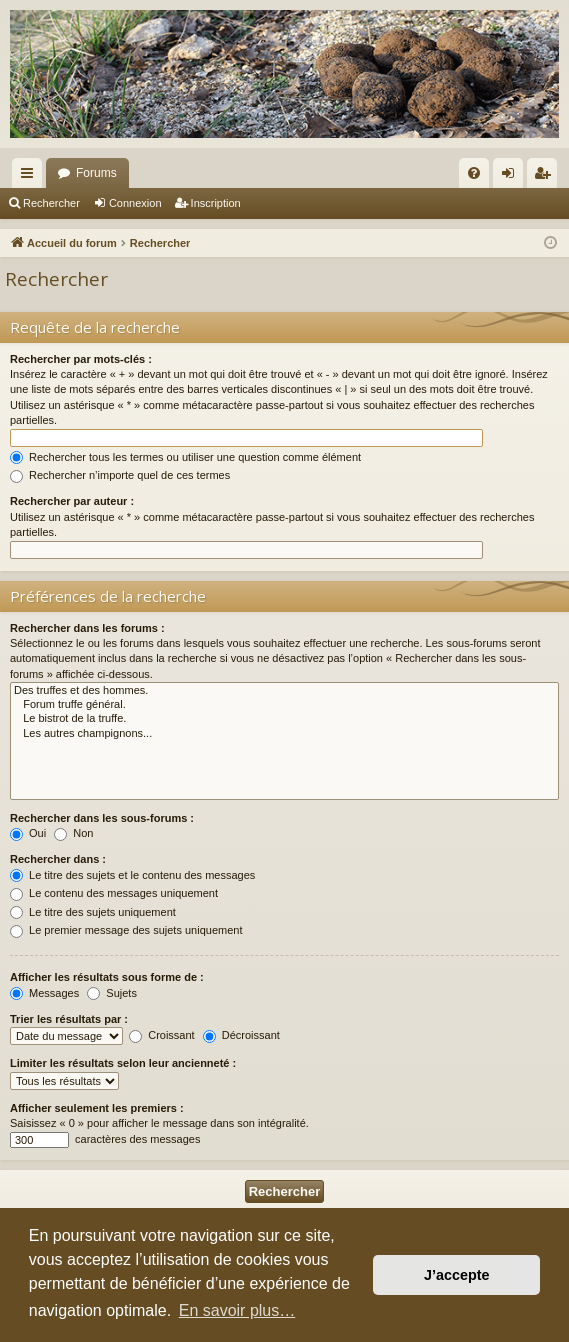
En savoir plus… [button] (237, 1310)
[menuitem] (474, 173)
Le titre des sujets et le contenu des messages (132, 875)
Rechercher (51, 203)
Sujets (112, 993)
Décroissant (241, 1035)
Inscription (216, 203)
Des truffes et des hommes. (284, 691)
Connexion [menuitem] (512, 177)
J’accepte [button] (457, 1275)
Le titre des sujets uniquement (93, 912)
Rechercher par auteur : (72, 501)
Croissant (162, 1035)
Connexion (135, 203)
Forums (96, 173)
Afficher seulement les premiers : (97, 1108)
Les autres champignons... (284, 734)
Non (73, 833)
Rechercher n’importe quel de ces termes (120, 475)
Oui (28, 833)
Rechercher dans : (58, 859)
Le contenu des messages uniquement (114, 893)
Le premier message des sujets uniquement (126, 930)
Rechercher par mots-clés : (81, 359)
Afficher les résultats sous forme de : (107, 977)
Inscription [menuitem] (546, 177)
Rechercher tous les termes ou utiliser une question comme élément (185, 457)
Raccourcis (31, 177)
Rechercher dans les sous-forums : (102, 818)
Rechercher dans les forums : (87, 628)
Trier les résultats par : (69, 1019)
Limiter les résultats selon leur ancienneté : (123, 1063)
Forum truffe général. (284, 705)
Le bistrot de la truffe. (284, 719)
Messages (44, 993)
